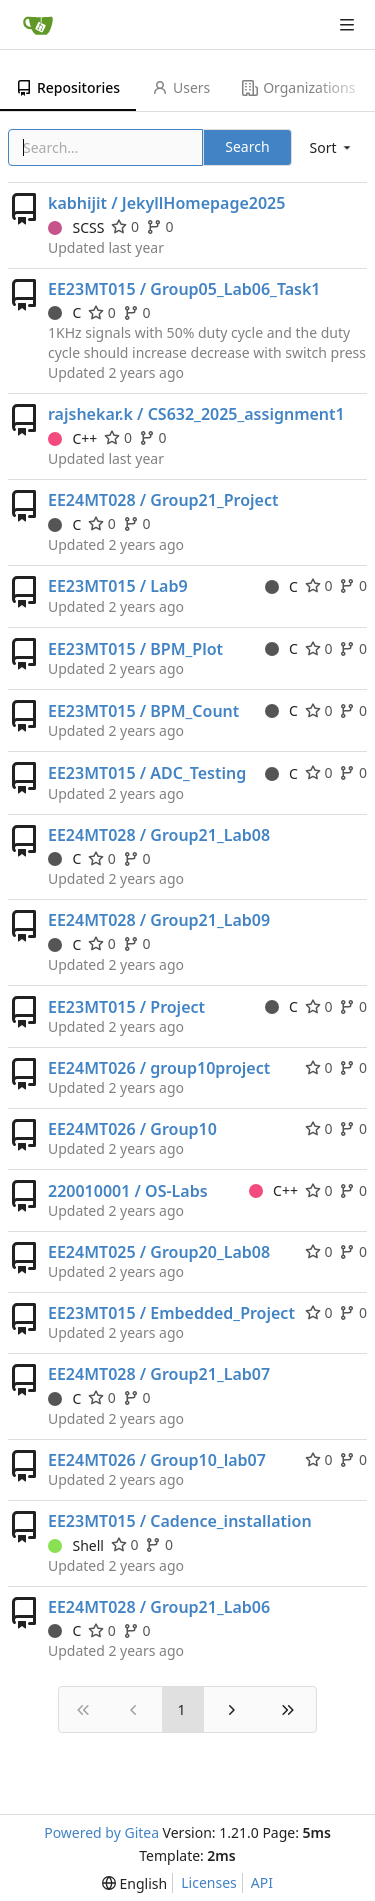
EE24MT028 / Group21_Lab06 (159, 1607)
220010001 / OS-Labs (128, 1191)
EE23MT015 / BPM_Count (143, 711)
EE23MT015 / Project (126, 1007)
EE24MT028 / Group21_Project (163, 500)
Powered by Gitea (101, 1832)
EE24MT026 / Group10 (132, 1129)
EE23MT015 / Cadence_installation (180, 1521)
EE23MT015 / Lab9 (118, 586)
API (262, 1882)
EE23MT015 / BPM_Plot (135, 649)
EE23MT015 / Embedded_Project (171, 1313)
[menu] (332, 147)
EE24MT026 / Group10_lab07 (157, 1460)
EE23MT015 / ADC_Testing (147, 773)
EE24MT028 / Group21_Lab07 (159, 1374)
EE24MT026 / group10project (159, 1068)
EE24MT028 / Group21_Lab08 (159, 835)
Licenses (209, 1882)
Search (247, 146)
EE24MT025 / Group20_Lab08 (159, 1252)
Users (181, 87)
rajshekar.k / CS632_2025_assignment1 (196, 414)
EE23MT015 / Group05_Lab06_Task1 (184, 289)
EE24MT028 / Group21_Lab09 (159, 920)
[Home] (38, 25)
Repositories (68, 87)
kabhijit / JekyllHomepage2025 (166, 203)
